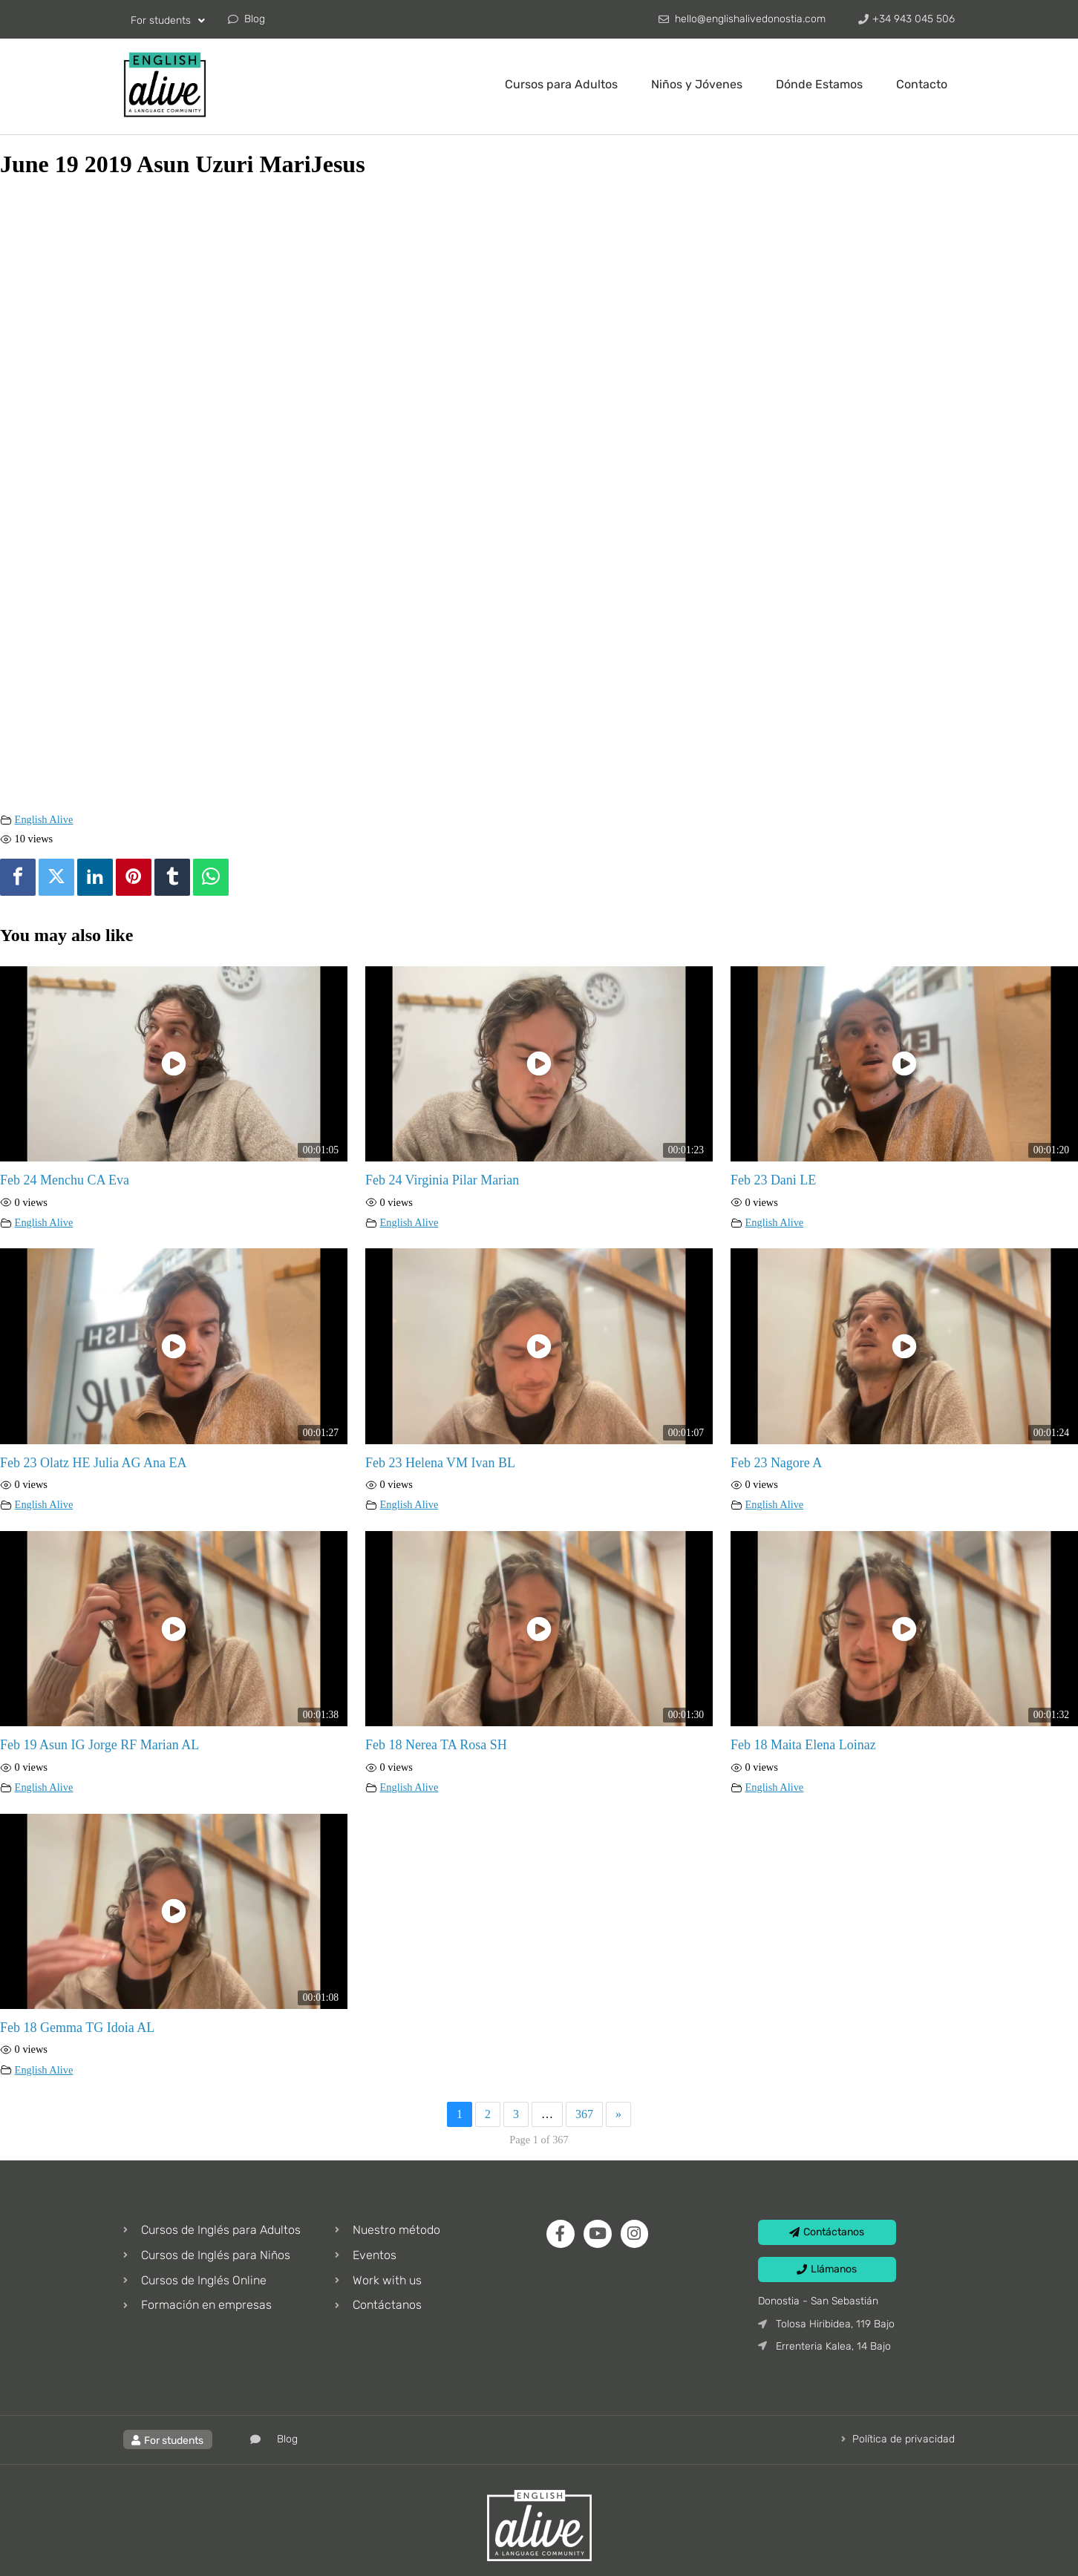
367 (584, 2114)
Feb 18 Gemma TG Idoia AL (77, 2027)
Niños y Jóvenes (696, 84)
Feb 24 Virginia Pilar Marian (442, 1180)
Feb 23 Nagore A (776, 1462)
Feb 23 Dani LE (773, 1180)
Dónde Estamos (819, 84)
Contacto (921, 84)
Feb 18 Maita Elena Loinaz (803, 1744)
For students (168, 21)
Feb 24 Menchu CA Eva (64, 1180)
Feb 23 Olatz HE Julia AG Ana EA (93, 1462)
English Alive (44, 819)
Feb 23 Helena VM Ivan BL (440, 1462)
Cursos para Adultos (561, 84)
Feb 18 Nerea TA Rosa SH (436, 1744)
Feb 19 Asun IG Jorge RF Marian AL (99, 1744)
